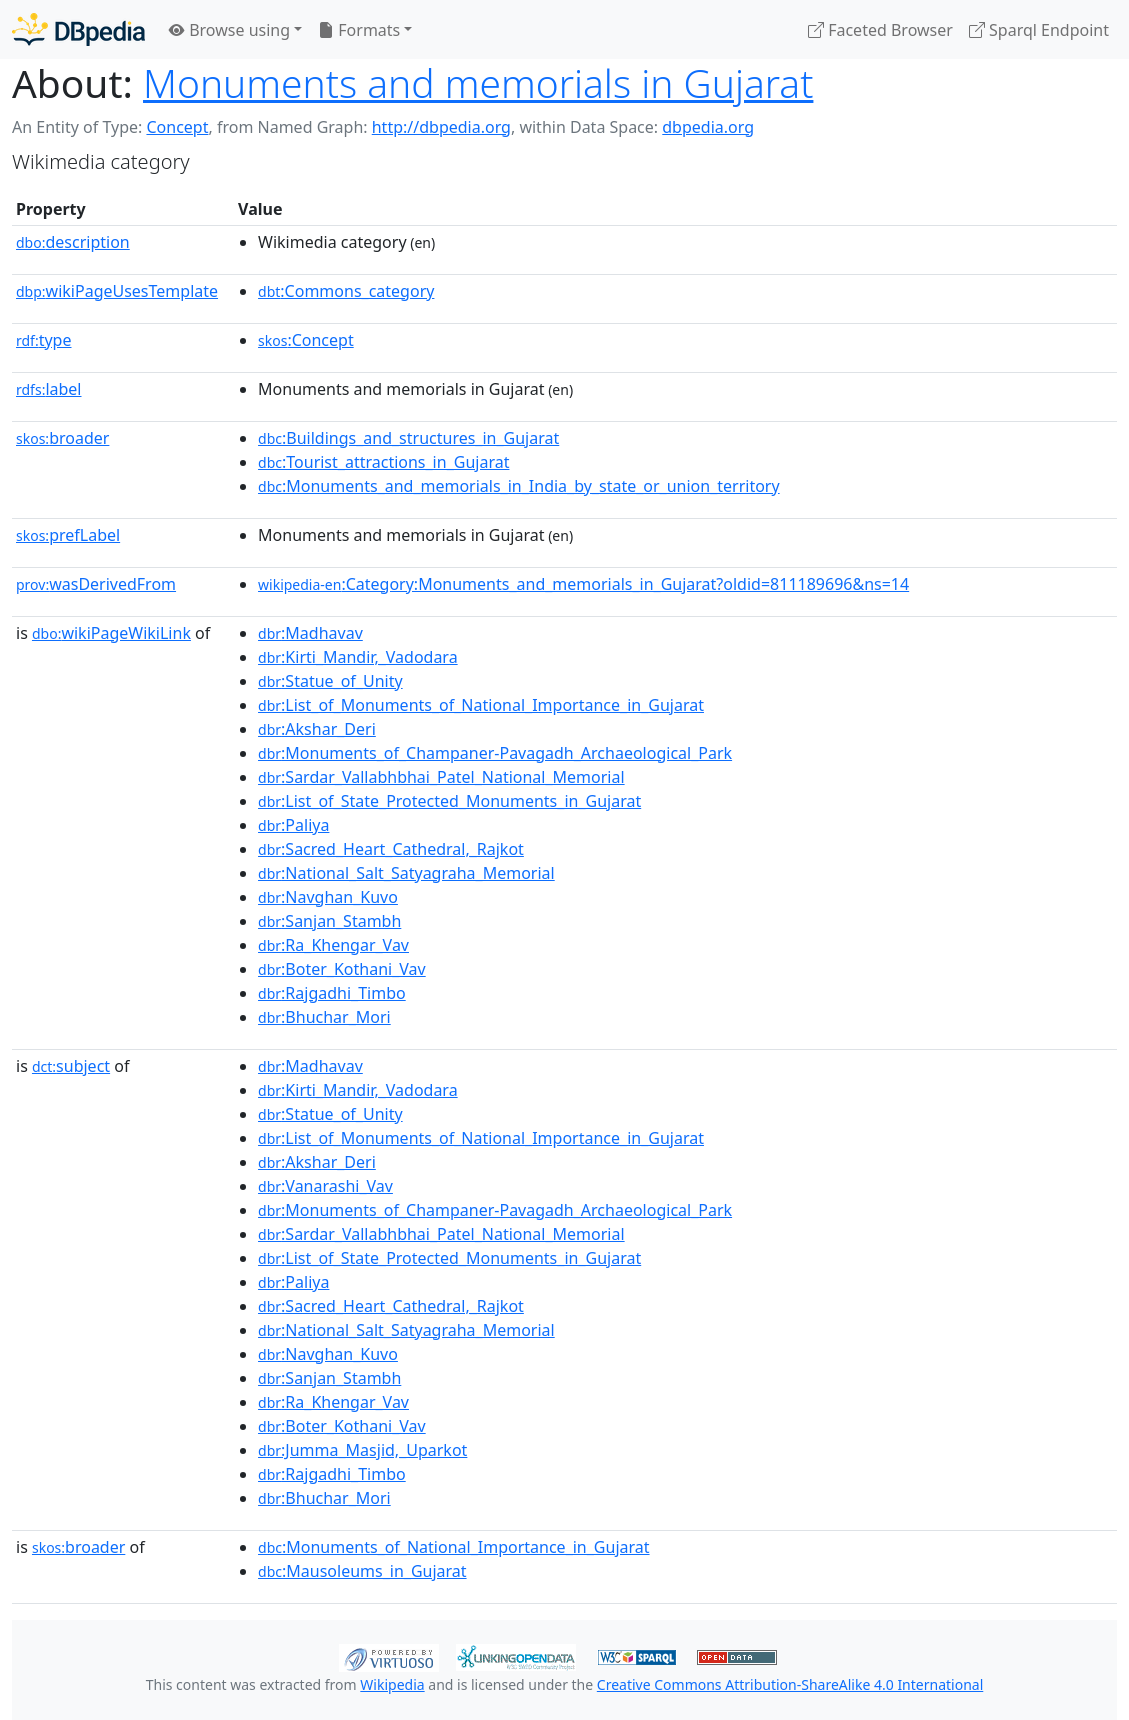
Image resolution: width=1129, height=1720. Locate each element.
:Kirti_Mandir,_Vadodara (358, 657)
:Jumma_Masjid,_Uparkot (362, 1450)
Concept (177, 127)
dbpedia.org (708, 127)
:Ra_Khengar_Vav (333, 945)
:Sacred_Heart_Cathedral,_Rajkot (391, 849)
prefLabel (68, 535)
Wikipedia (392, 1684)
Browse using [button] (229, 30)
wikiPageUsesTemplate (117, 291)
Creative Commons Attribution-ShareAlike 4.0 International (790, 1684)
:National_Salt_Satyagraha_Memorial (406, 873)
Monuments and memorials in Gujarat (478, 82)
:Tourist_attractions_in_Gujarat (383, 462)
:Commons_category (346, 291)
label (49, 389)
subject (71, 1066)
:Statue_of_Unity (330, 681)
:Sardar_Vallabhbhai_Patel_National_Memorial (441, 777)
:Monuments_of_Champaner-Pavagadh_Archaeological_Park (495, 753)
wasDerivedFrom (96, 584)
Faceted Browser (880, 30)
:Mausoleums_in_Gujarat (362, 1571)
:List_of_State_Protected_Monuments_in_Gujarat (449, 801)
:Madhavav (310, 633)
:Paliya (293, 825)
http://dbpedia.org (441, 127)
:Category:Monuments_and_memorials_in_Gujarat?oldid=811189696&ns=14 (583, 584)
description (73, 242)
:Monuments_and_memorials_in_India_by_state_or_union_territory (519, 486)
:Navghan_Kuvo (328, 897)
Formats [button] (359, 30)
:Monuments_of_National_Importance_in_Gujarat (454, 1547)
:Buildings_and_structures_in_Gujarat (408, 438)
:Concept (306, 340)
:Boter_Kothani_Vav (342, 969)
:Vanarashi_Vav (325, 1186)
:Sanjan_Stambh (329, 921)
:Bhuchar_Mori (324, 1017)
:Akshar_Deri (317, 729)
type (44, 340)
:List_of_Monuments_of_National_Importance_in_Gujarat (481, 705)
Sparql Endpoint (1039, 30)
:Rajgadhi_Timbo (332, 993)
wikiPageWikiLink (111, 633)
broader (62, 438)
